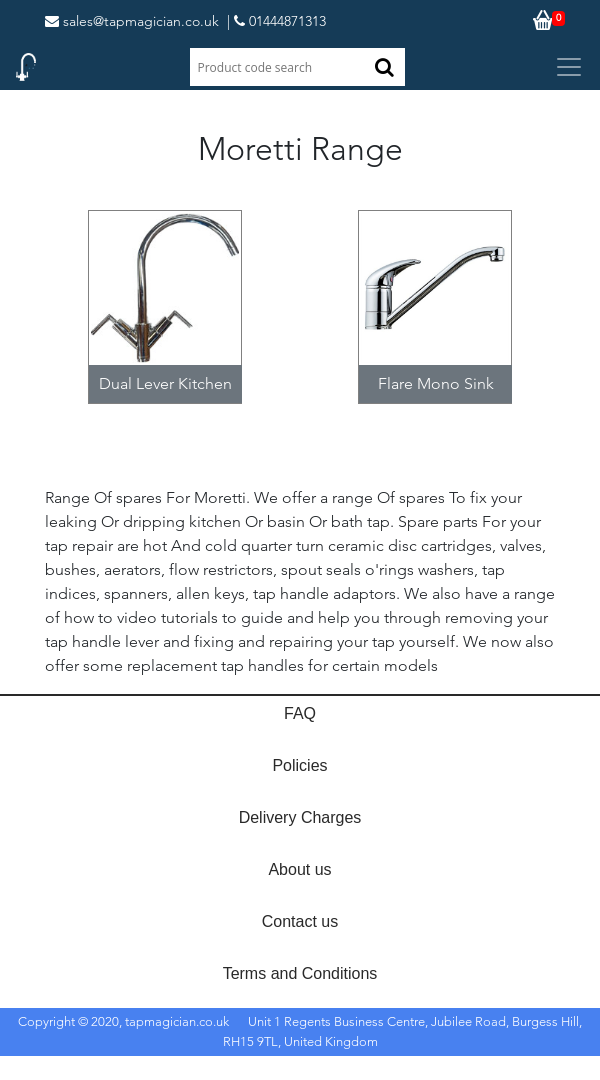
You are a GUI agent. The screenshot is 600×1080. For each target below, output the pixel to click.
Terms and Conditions (300, 973)
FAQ (300, 713)
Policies (299, 765)
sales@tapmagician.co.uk (132, 21)
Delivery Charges (300, 817)
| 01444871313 (276, 21)
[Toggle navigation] (569, 67)
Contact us (300, 921)
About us (299, 869)
